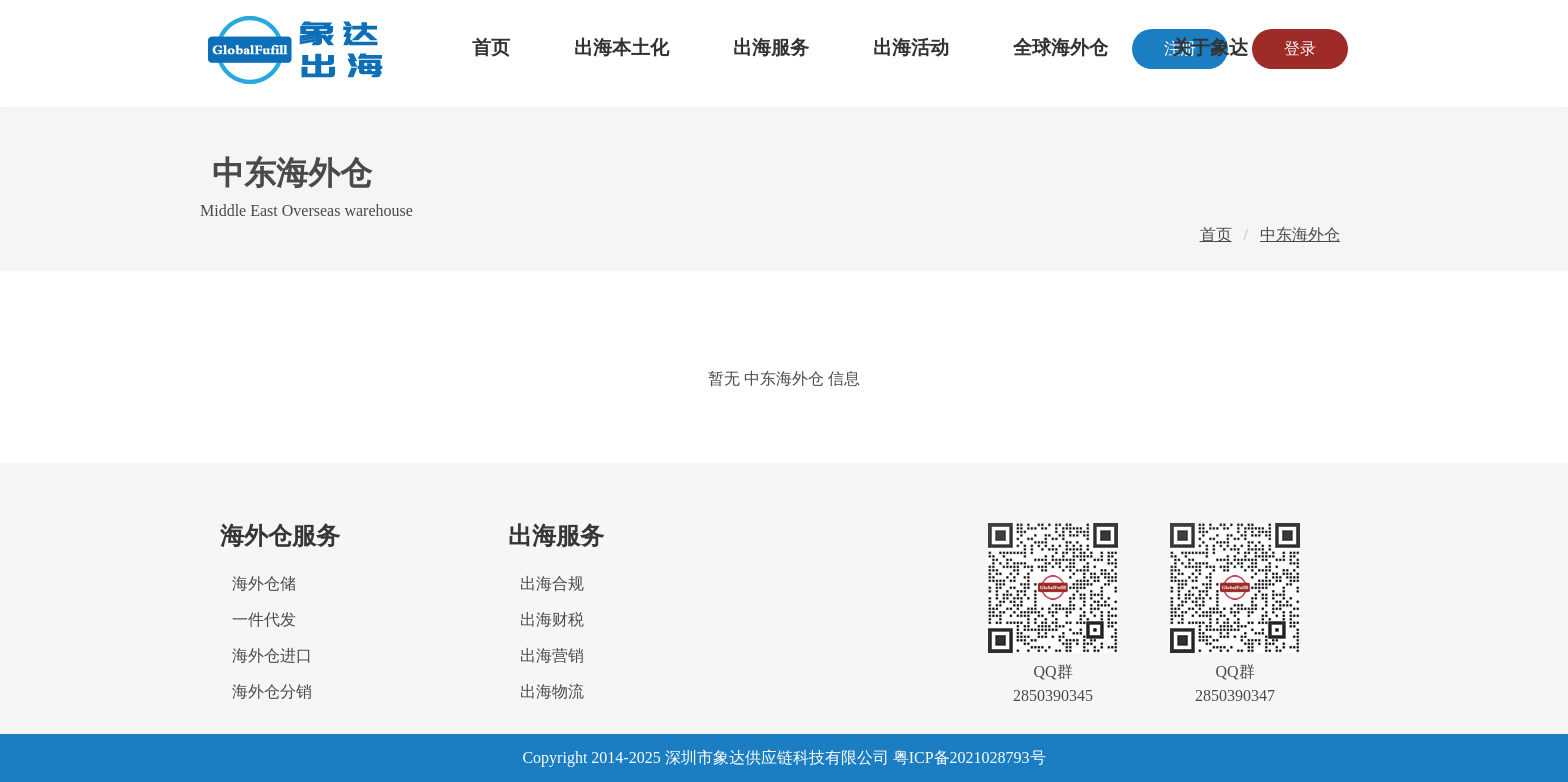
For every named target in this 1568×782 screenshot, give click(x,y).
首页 (491, 47)
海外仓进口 (272, 655)
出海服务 (771, 47)
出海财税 (552, 619)
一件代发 (264, 619)
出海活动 (911, 47)
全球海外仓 (1060, 47)
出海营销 (552, 655)
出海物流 (552, 691)
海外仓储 (264, 583)
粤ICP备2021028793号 (969, 757)
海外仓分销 (272, 691)
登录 (1300, 48)
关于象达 (1210, 47)
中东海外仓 (1300, 234)
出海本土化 (621, 47)
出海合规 (552, 583)
